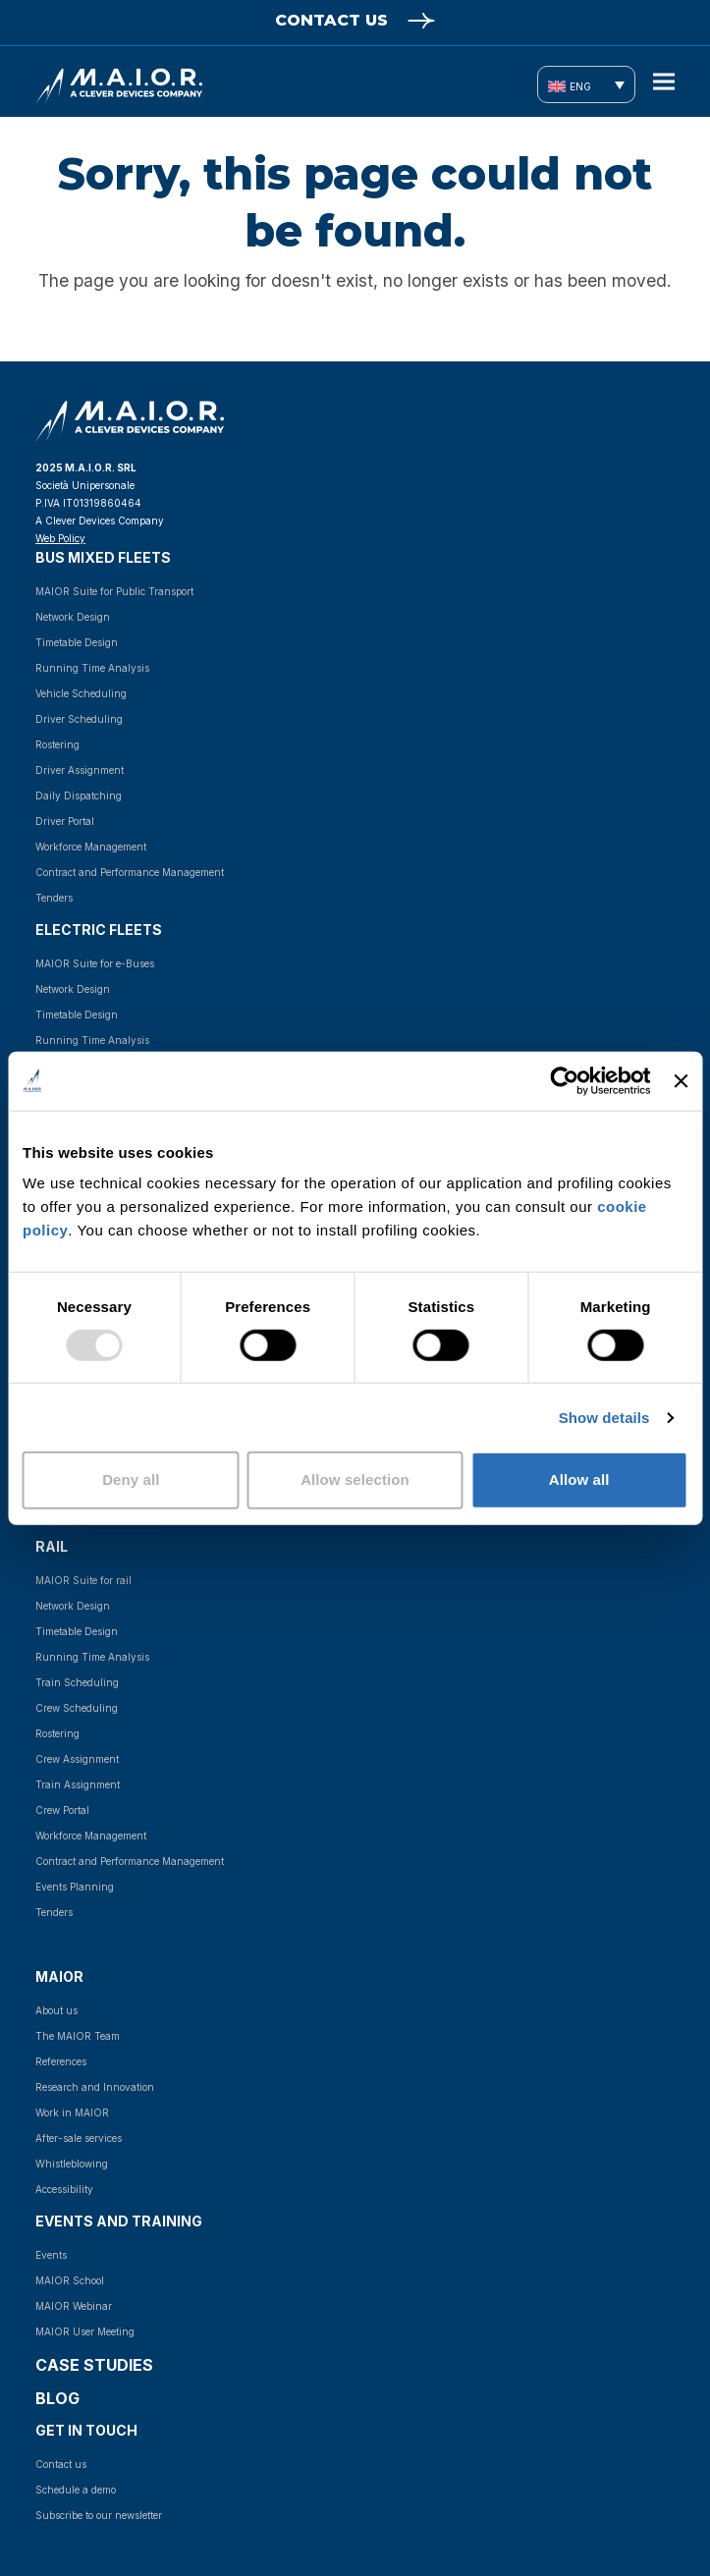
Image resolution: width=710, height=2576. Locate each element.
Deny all (130, 1479)
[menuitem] (586, 84)
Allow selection (355, 1479)
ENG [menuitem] (580, 86)
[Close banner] (680, 1080)
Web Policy (60, 538)
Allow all (579, 1479)
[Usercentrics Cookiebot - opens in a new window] (565, 1080)
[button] (664, 82)
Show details (604, 1417)
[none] (586, 84)
